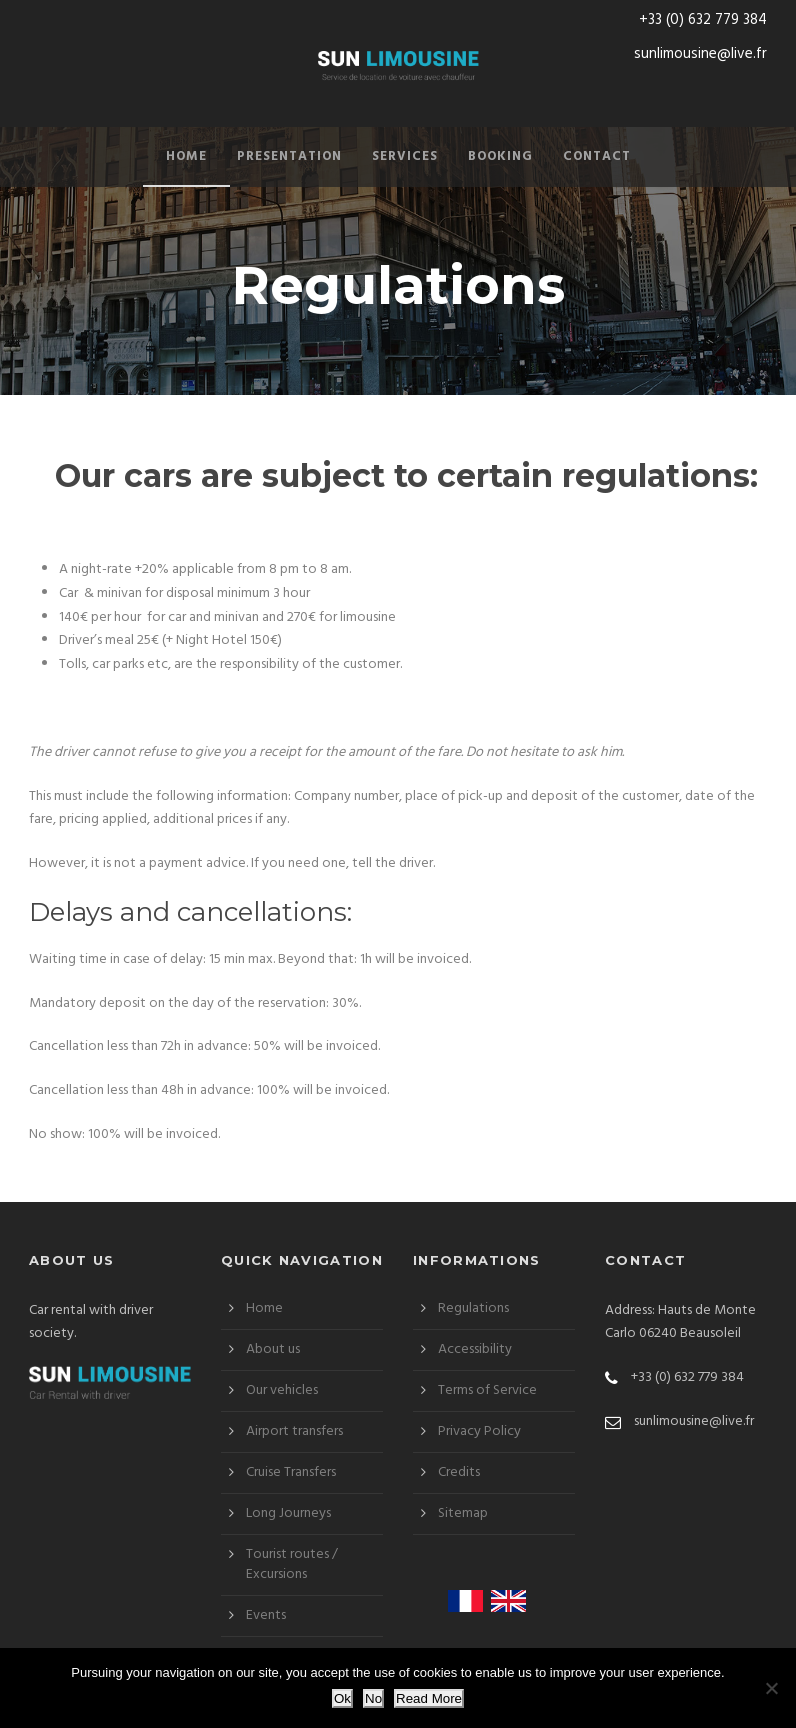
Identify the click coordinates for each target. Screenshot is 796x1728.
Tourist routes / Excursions (292, 1564)
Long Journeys (288, 1513)
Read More (429, 1698)
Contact (597, 156)
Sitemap (463, 1513)
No (373, 1698)
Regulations (473, 1308)
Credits (459, 1472)
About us (273, 1349)
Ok (342, 1698)
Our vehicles (282, 1390)
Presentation (289, 156)
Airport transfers (294, 1431)
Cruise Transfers (291, 1472)
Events (266, 1615)
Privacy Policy (479, 1431)
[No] (771, 1688)
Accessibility (475, 1349)
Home (186, 156)
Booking (500, 156)
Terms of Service (487, 1390)
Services (405, 156)
